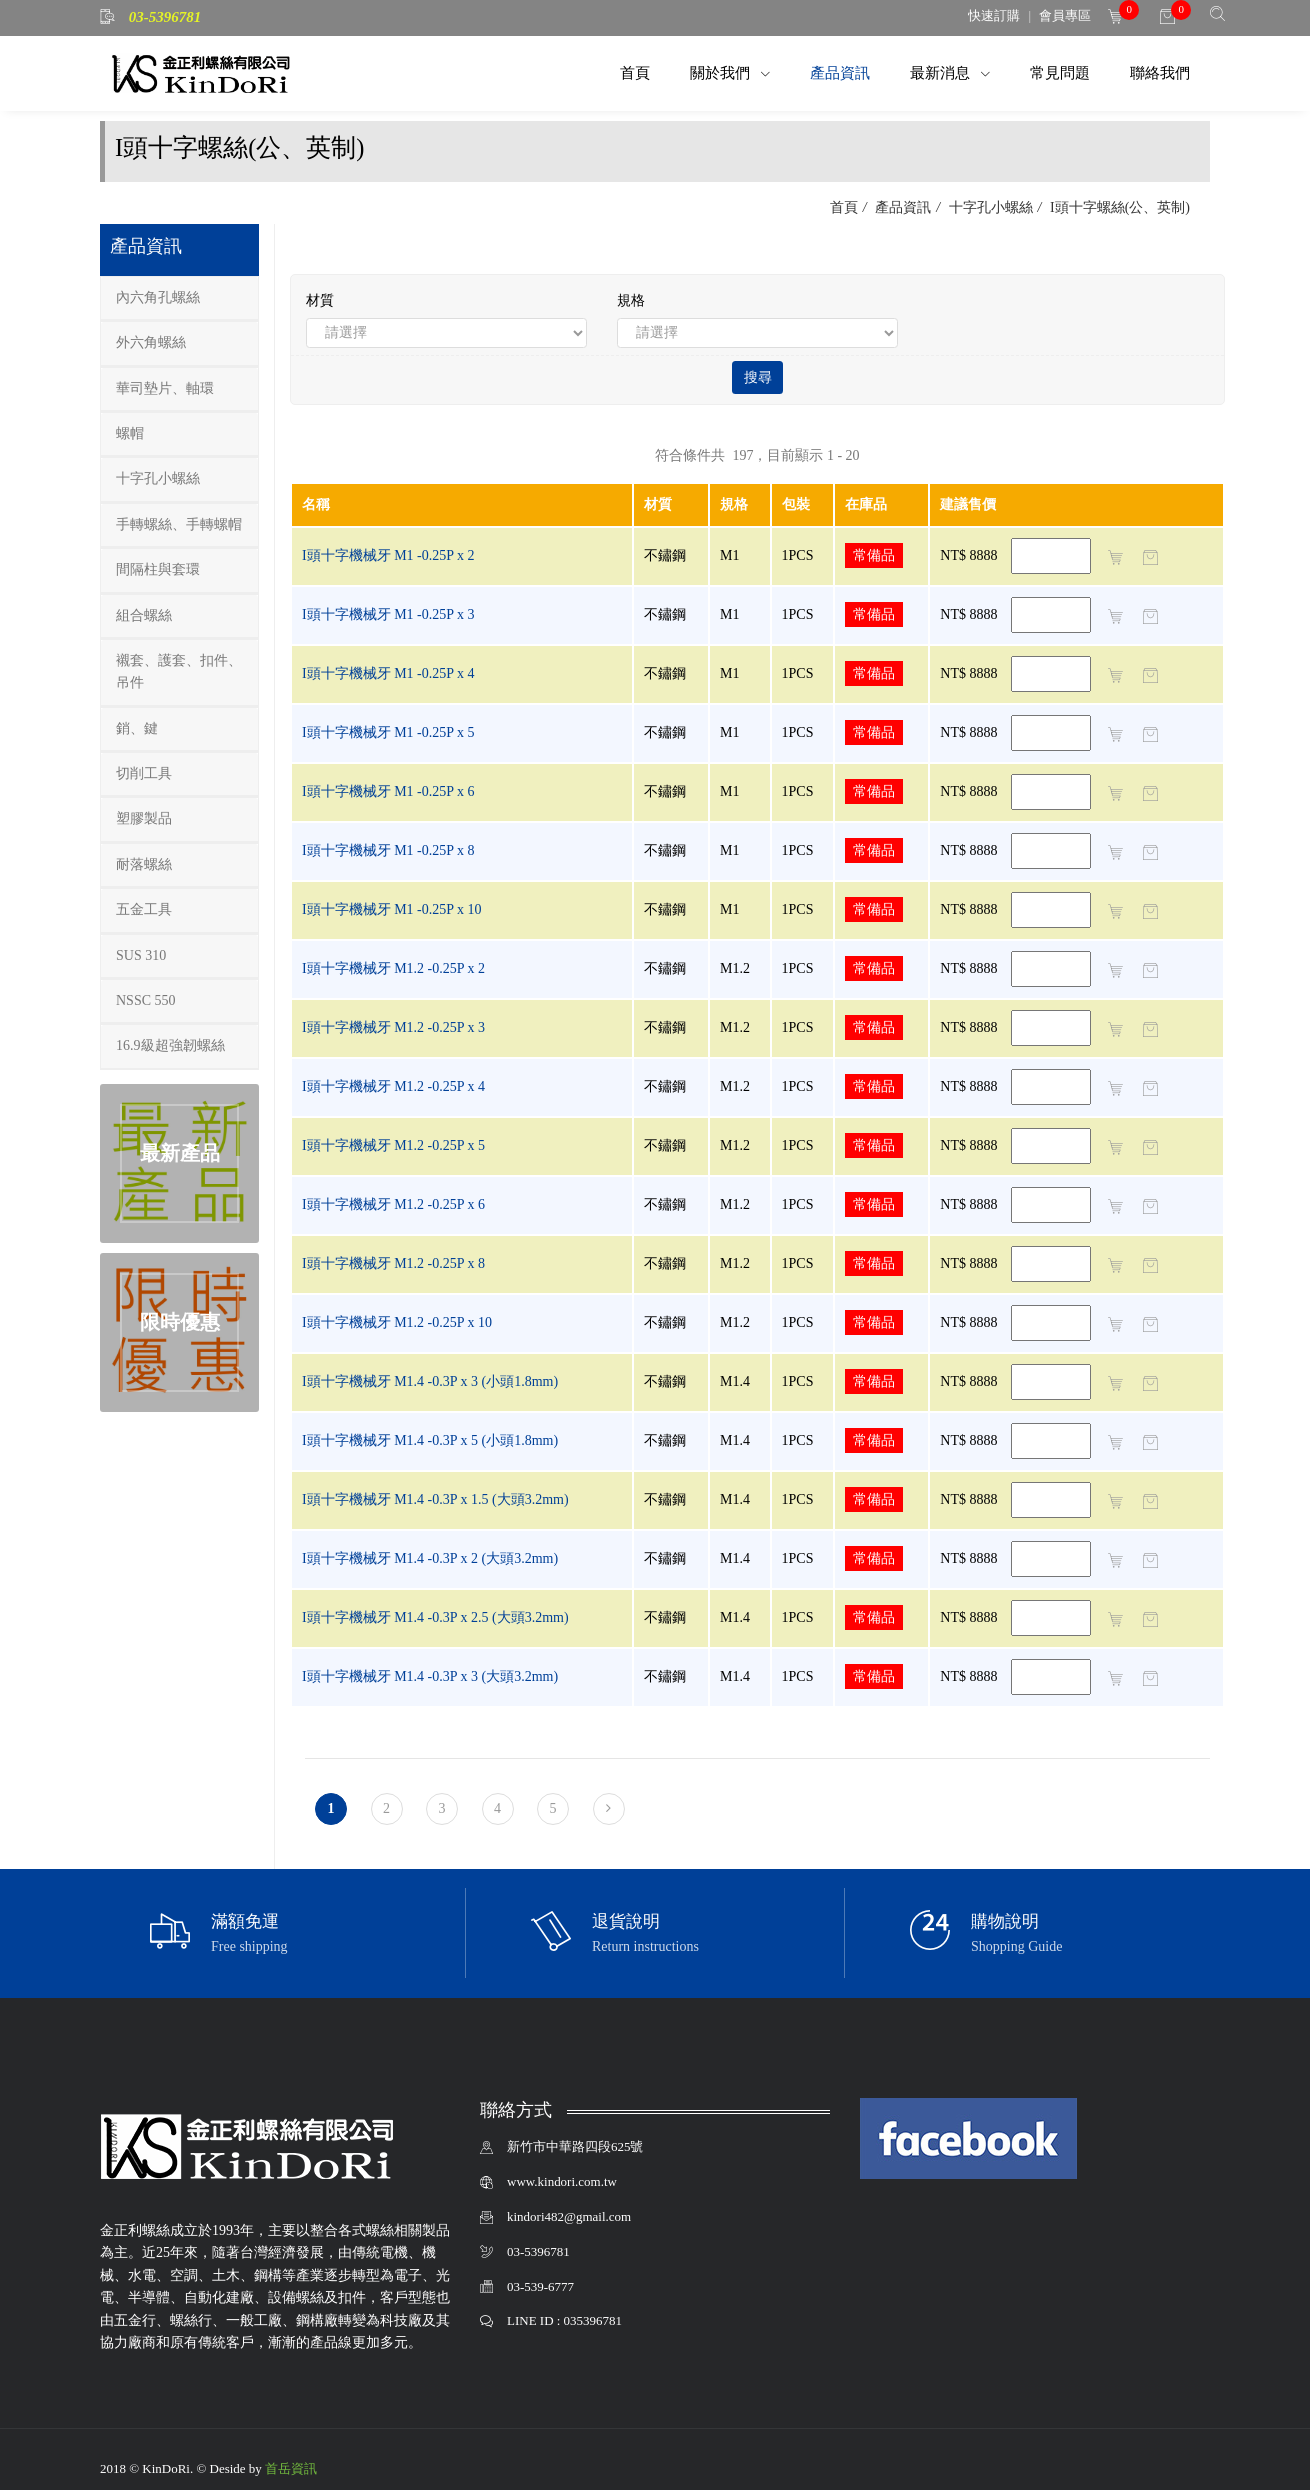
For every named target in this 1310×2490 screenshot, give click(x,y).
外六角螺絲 (151, 342)
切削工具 (144, 773)
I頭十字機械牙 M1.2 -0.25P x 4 (393, 1086)
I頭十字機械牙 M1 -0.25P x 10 (392, 909)
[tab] (179, 298)
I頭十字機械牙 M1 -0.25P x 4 (388, 673)
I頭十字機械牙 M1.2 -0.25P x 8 (393, 1263)
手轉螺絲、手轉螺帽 (179, 524)
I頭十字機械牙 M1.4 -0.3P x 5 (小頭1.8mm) (430, 1440)
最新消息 (942, 72)
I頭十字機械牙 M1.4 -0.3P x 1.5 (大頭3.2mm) (435, 1499)
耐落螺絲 (144, 864)
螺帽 (130, 433)
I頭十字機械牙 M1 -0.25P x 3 (388, 614)
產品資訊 (840, 72)
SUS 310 (141, 955)
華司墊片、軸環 (165, 388)
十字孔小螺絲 (989, 207)
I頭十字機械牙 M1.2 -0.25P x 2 (393, 968)
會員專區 (1065, 15)
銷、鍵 (137, 728)
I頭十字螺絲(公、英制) (1119, 207)
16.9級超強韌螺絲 (170, 1045)
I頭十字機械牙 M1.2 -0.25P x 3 (393, 1027)
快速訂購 (994, 15)
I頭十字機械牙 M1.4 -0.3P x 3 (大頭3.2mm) (430, 1676)
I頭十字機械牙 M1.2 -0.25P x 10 (397, 1322)
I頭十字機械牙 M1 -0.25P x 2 (388, 555)
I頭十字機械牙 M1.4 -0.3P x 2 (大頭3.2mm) (430, 1558)
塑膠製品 (144, 818)
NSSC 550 (146, 1000)
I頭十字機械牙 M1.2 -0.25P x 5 (393, 1145)
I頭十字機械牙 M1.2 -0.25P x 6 (393, 1204)
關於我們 (722, 72)
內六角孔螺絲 (158, 297)
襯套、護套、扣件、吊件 (179, 671)
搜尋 (758, 377)
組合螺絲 (144, 615)
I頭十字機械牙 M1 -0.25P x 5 (388, 732)
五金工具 (144, 909)
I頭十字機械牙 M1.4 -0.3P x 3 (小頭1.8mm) (430, 1381)
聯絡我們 (1160, 72)
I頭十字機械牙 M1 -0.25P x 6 (388, 791)
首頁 (635, 72)
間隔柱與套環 (158, 569)
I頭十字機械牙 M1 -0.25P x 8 (388, 850)
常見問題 (1060, 72)
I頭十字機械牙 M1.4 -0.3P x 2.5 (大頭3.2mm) (435, 1617)
